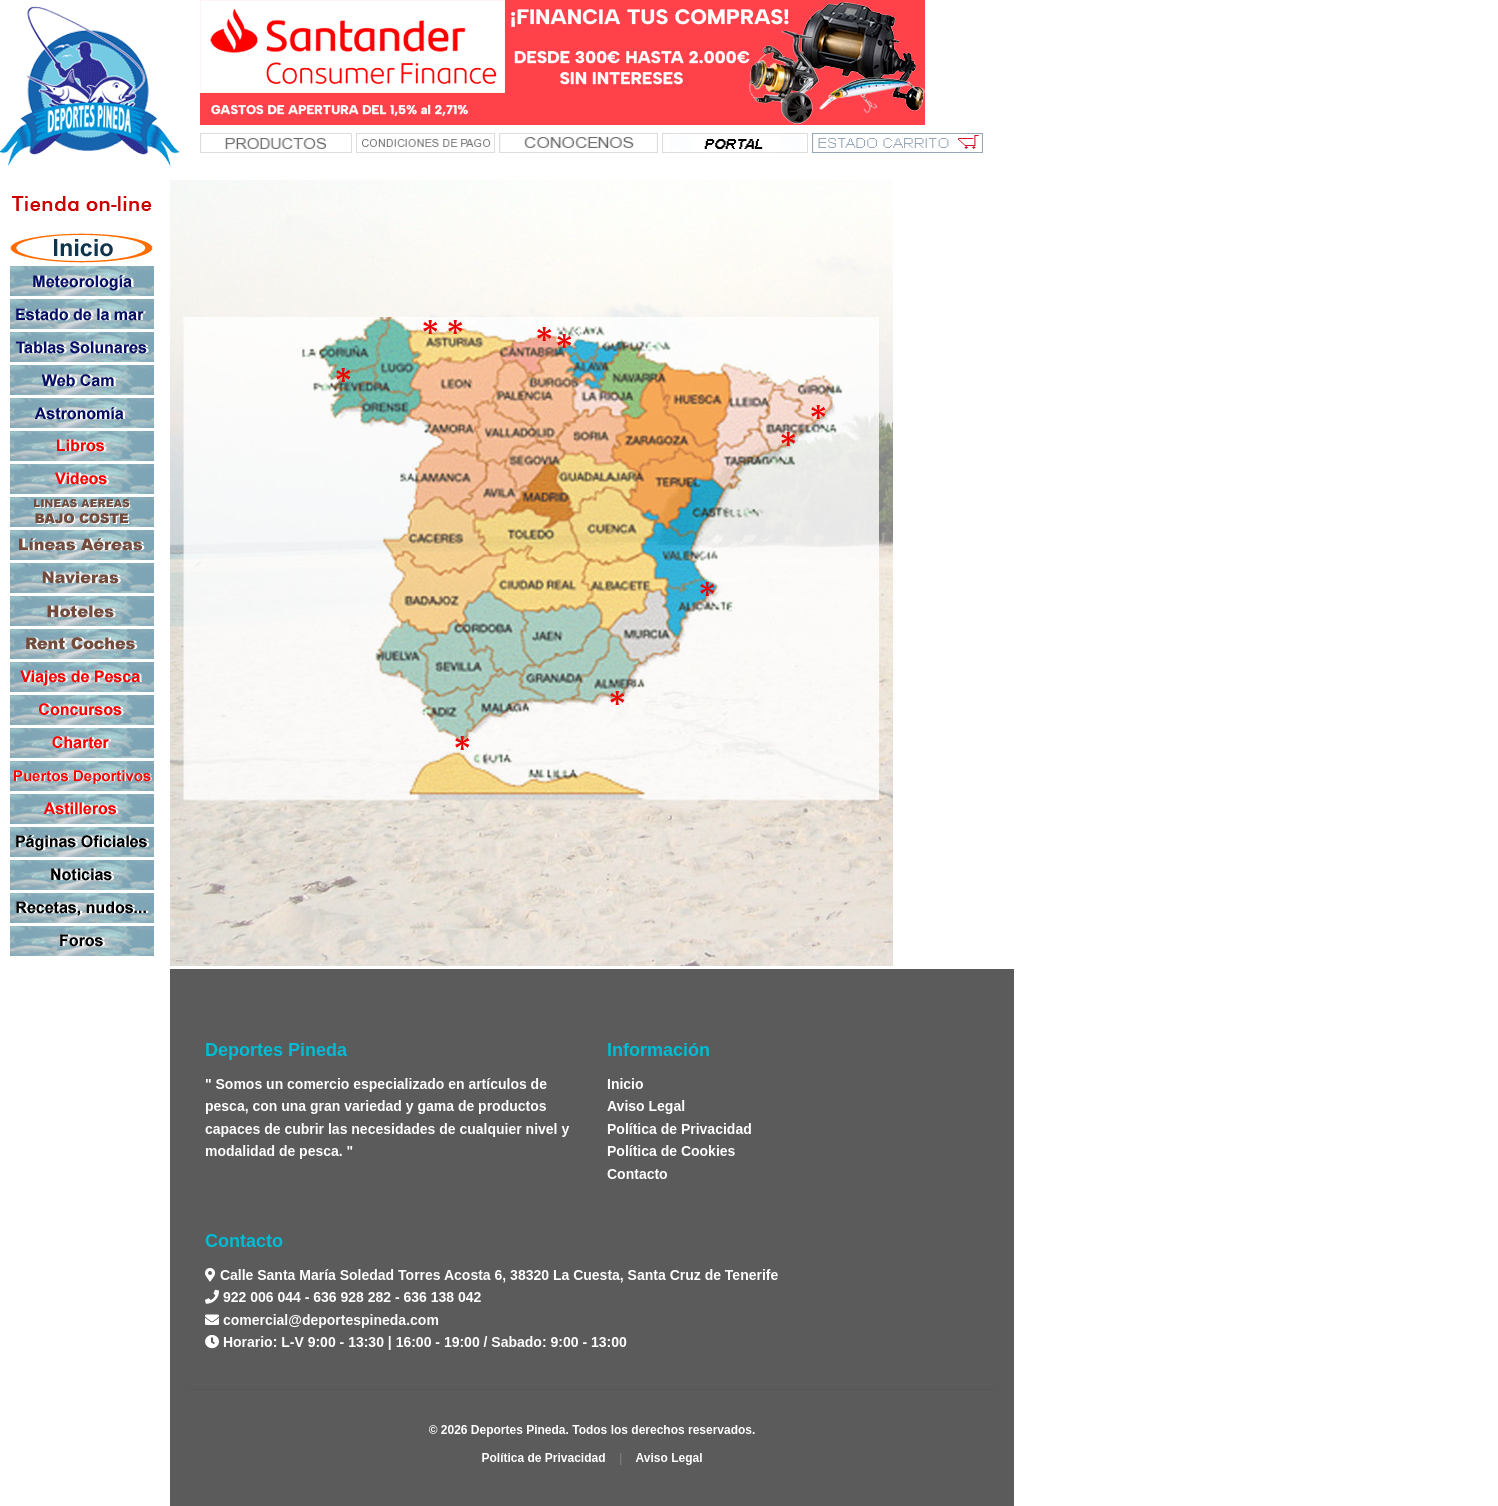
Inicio (625, 1084)
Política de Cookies (671, 1151)
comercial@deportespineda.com (331, 1320)
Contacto (637, 1174)
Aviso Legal (646, 1106)
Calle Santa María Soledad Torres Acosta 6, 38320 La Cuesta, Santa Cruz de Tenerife (497, 1275)
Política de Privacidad (679, 1129)
